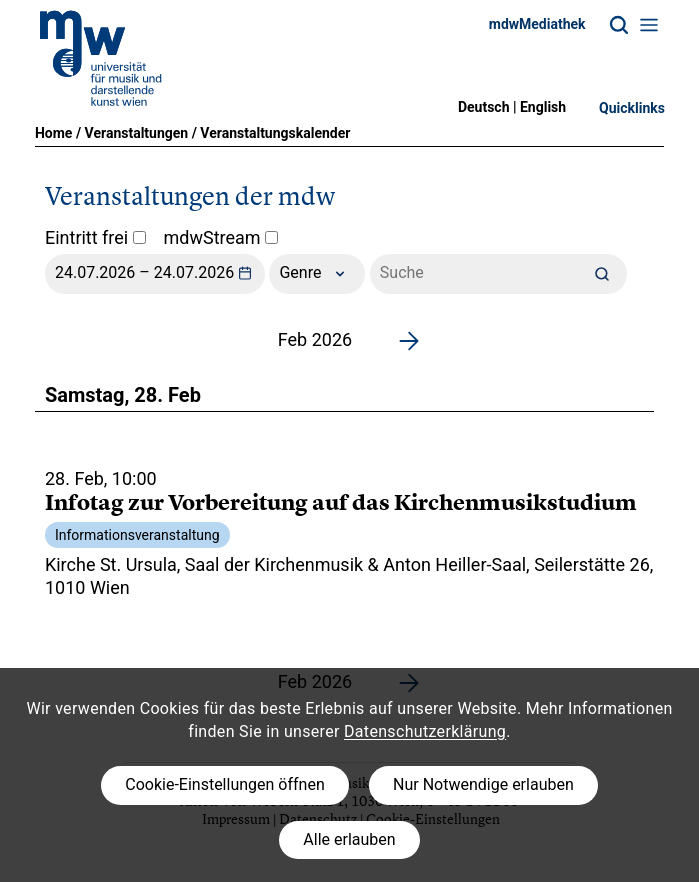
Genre (317, 274)
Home (53, 133)
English (543, 107)
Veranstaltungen (137, 133)
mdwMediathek (537, 24)
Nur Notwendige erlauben (483, 784)
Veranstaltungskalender (275, 133)
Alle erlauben (349, 839)
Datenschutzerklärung (425, 731)
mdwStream (221, 237)
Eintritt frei (95, 237)
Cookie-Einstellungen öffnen (224, 784)
